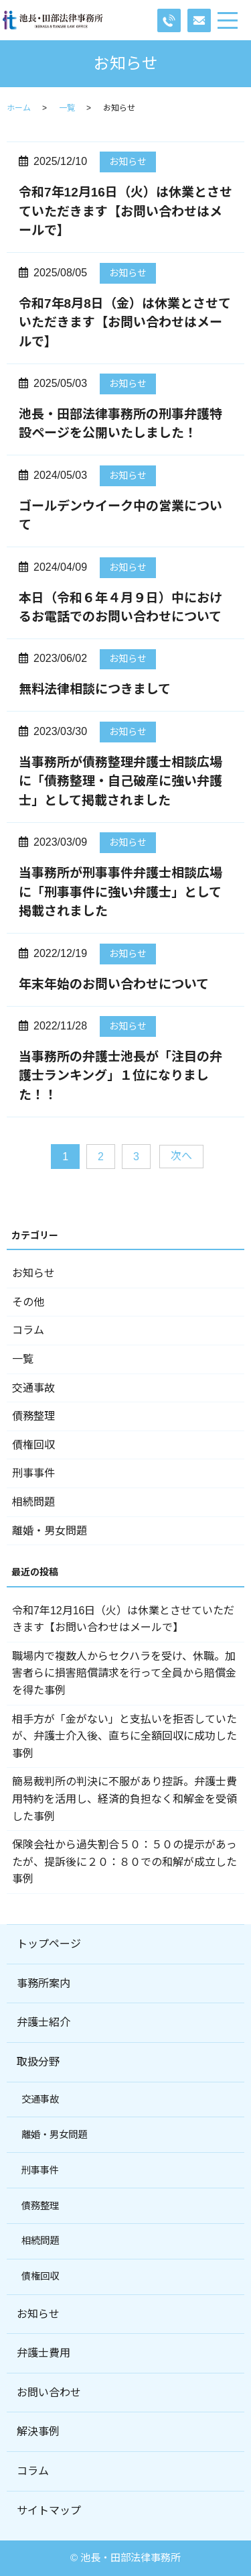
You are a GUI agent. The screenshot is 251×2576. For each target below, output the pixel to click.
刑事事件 (33, 1473)
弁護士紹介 (43, 2022)
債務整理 (33, 1416)
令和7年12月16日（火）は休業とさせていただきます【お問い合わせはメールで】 (125, 211)
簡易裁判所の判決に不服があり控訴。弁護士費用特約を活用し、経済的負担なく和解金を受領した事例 (124, 1799)
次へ (181, 1156)
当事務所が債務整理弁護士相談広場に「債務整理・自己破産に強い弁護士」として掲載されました (120, 781)
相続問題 (33, 1502)
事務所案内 (43, 1983)
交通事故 (33, 1388)
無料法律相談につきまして (95, 689)
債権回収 (33, 1445)
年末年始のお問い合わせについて (114, 984)
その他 (28, 1302)
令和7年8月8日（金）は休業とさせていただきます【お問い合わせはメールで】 (125, 322)
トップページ (49, 1944)
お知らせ (128, 161)
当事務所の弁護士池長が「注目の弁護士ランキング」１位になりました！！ (120, 1076)
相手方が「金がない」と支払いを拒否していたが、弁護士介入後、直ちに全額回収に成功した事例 (124, 1736)
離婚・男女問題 (49, 1530)
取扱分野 (38, 2062)
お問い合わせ (49, 2392)
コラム (28, 1330)
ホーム (19, 108)
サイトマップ (49, 2510)
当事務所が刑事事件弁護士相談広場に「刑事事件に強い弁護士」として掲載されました (120, 892)
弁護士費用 (43, 2353)
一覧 (67, 108)
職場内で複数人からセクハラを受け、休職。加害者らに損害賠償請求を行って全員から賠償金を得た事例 (124, 1673)
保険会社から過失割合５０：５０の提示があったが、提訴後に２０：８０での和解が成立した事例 (124, 1862)
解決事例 (38, 2431)
